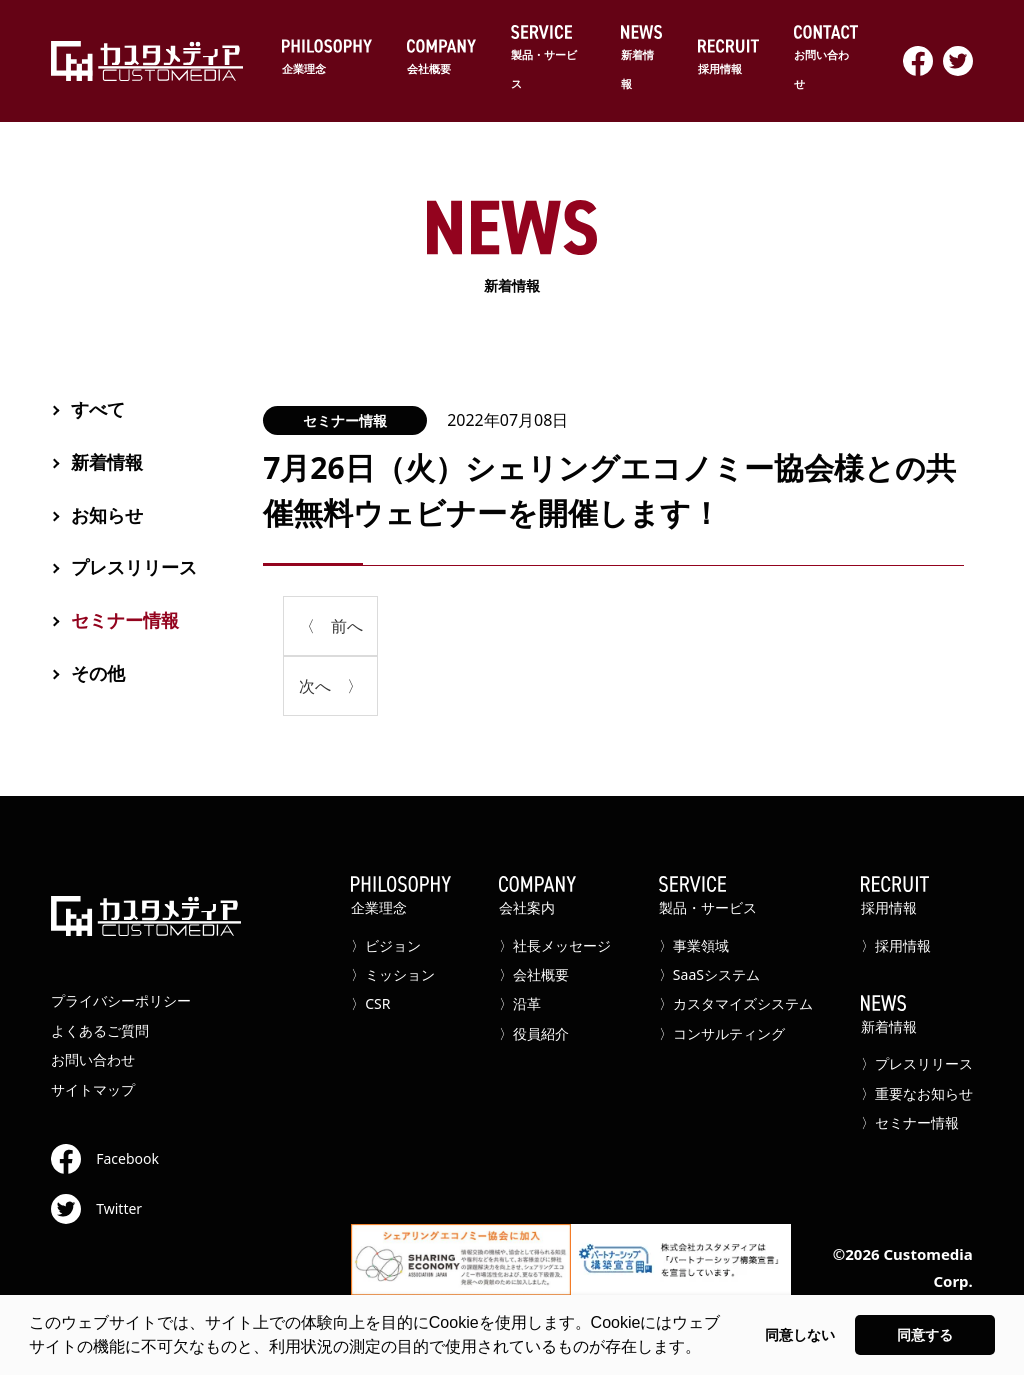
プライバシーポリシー (121, 1000)
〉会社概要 (534, 974)
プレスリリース (134, 567)
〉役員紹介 (534, 1033)
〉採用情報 (896, 945)
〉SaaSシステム (709, 974)
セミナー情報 (345, 420)
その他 (98, 673)
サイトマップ (93, 1089)
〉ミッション (393, 974)
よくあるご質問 (100, 1030)
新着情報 (642, 58)
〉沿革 (520, 1003)
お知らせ (107, 515)
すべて (98, 409)
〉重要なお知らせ (917, 1093)
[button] (708, 1349)
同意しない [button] (800, 1335)
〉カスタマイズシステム (736, 1003)
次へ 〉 (331, 686)
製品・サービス (548, 58)
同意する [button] (925, 1335)
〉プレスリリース (917, 1063)
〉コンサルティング (722, 1033)
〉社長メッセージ (555, 945)
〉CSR (370, 1003)
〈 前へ (331, 626)
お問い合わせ (826, 58)
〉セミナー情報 (910, 1122)
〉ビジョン (386, 945)
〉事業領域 (694, 945)
